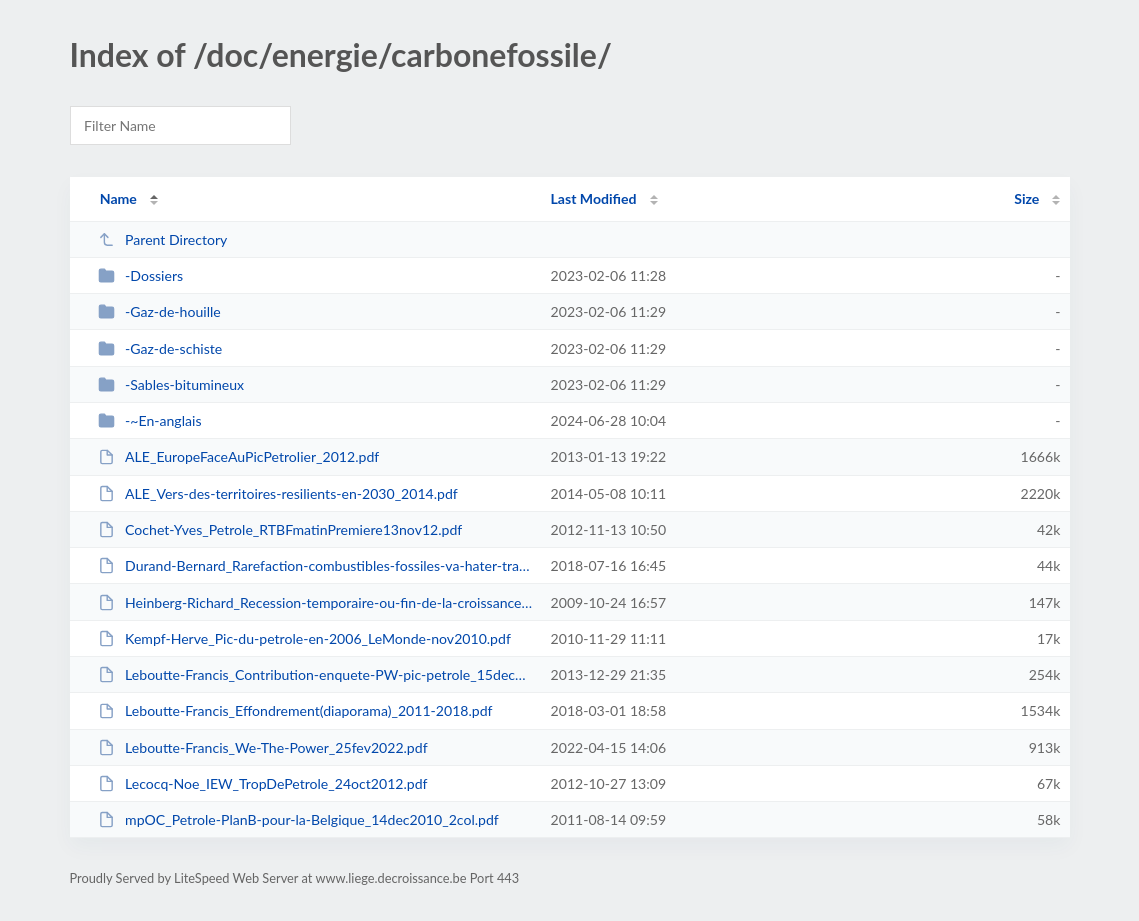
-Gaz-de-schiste (160, 348)
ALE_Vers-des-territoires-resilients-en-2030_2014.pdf (278, 493)
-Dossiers (140, 275)
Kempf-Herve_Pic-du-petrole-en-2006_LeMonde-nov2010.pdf (304, 638)
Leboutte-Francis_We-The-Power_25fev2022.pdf (263, 747)
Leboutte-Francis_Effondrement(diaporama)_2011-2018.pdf (295, 710)
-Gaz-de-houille (159, 311)
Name (118, 198)
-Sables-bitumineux (171, 384)
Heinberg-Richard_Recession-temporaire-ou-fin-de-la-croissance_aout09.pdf (315, 602)
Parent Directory (163, 239)
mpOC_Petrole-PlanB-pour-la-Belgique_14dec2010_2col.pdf (298, 819)
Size (1026, 198)
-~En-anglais (150, 420)
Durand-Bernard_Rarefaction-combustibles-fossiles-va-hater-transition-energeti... (315, 565)
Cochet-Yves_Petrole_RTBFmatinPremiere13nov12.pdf (280, 529)
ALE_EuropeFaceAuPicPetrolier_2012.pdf (239, 456)
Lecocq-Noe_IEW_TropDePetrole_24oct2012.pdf (263, 783)
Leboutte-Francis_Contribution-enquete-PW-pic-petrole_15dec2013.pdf (315, 674)
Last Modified (594, 198)
